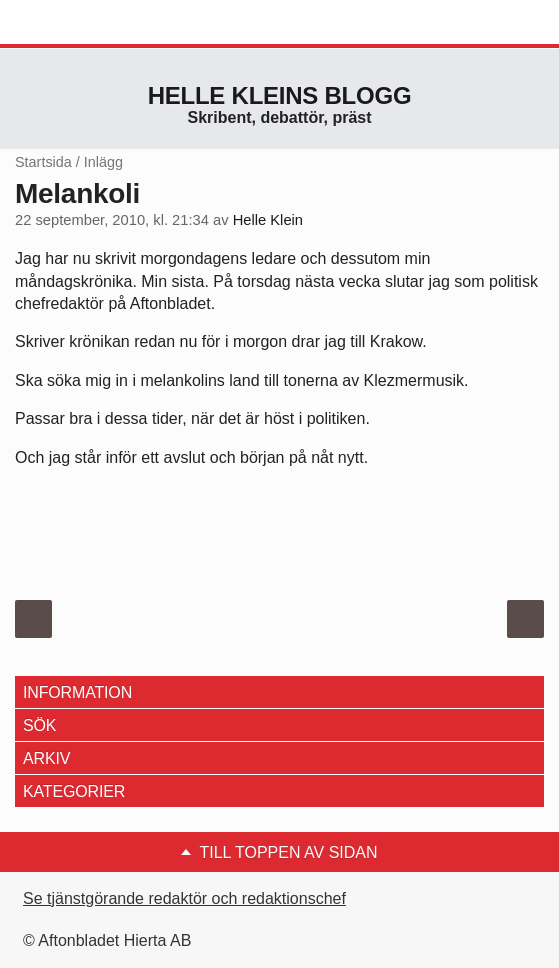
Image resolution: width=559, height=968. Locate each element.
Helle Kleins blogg (280, 95)
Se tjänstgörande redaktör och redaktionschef (184, 898)
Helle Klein (268, 220)
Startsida (43, 162)
